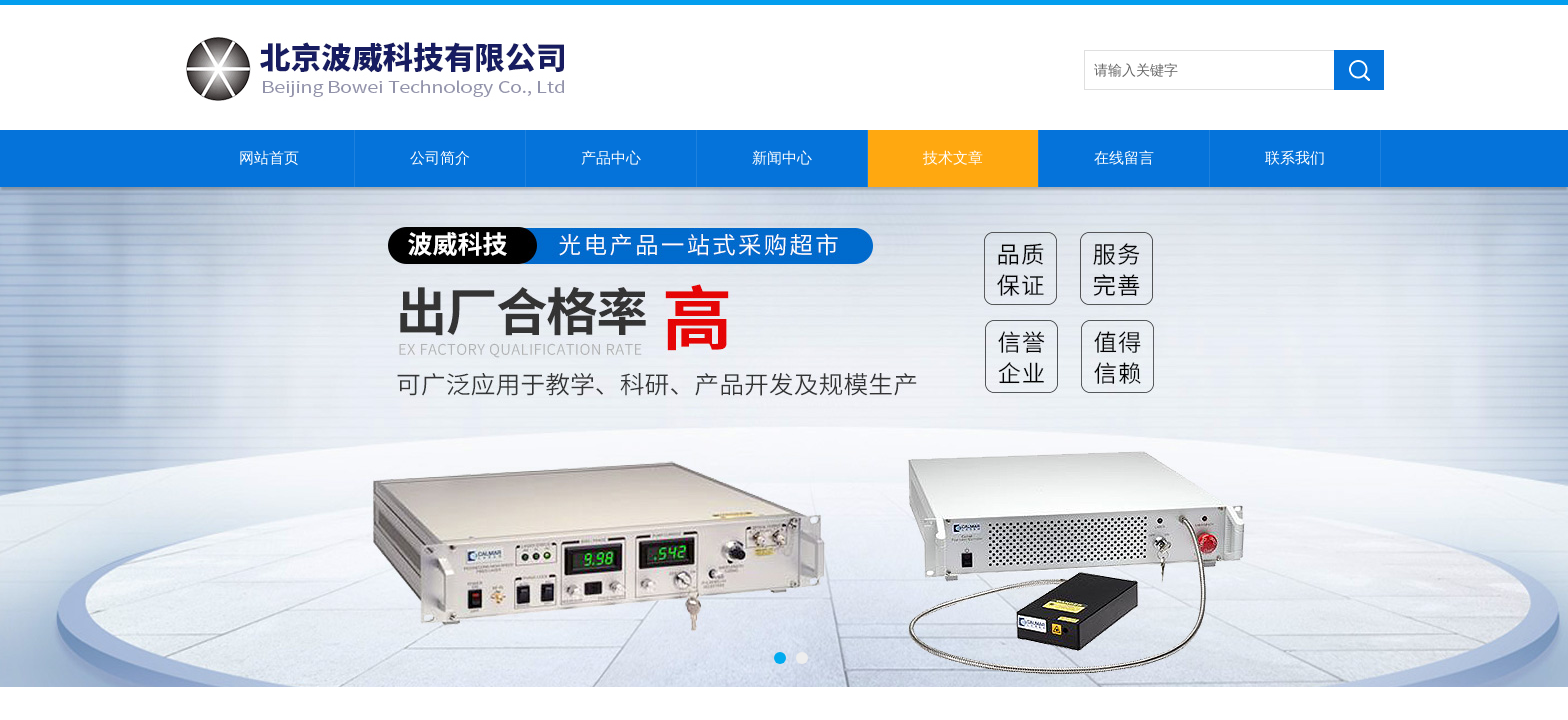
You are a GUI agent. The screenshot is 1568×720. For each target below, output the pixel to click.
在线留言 (1124, 158)
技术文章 (953, 158)
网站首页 (269, 158)
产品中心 (611, 158)
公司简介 (440, 158)
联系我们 (1295, 158)
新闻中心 (782, 158)
